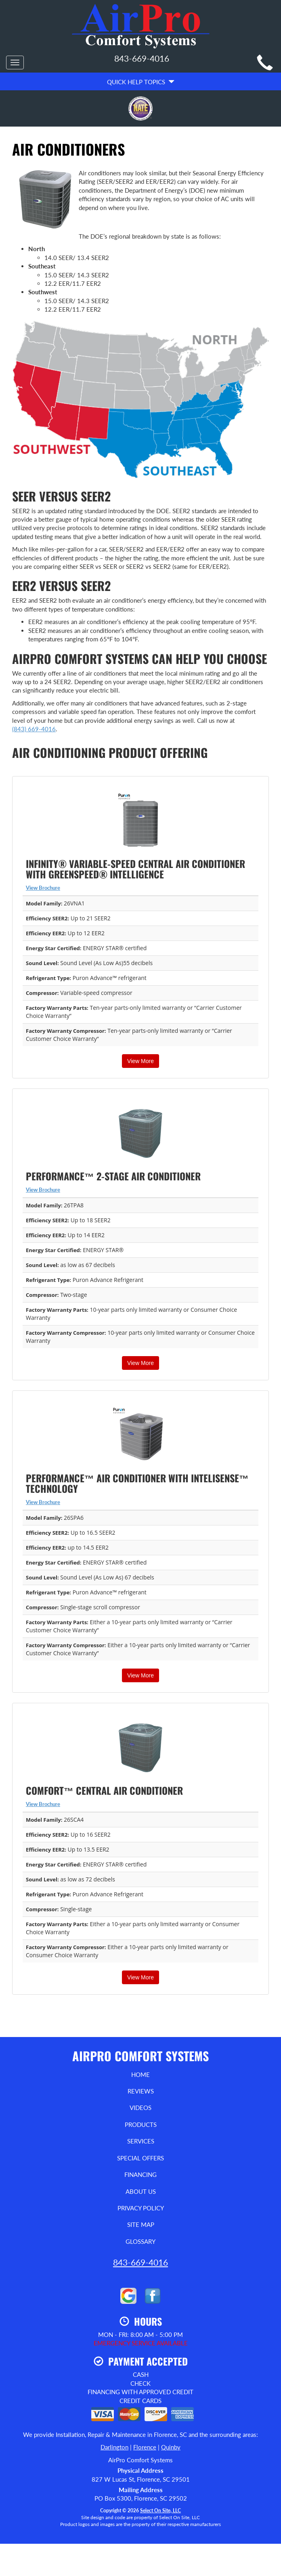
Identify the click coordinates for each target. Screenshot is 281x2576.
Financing (140, 2174)
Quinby (170, 2447)
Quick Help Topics (140, 81)
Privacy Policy (140, 2208)
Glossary (140, 2241)
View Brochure (43, 887)
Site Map (140, 2224)
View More (140, 1061)
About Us (141, 2191)
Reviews (141, 2091)
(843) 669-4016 (34, 728)
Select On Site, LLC (160, 2510)
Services (140, 2141)
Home (140, 2074)
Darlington (114, 2447)
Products (141, 2124)
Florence (144, 2447)
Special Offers (140, 2158)
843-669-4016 (140, 2262)
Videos (140, 2107)
